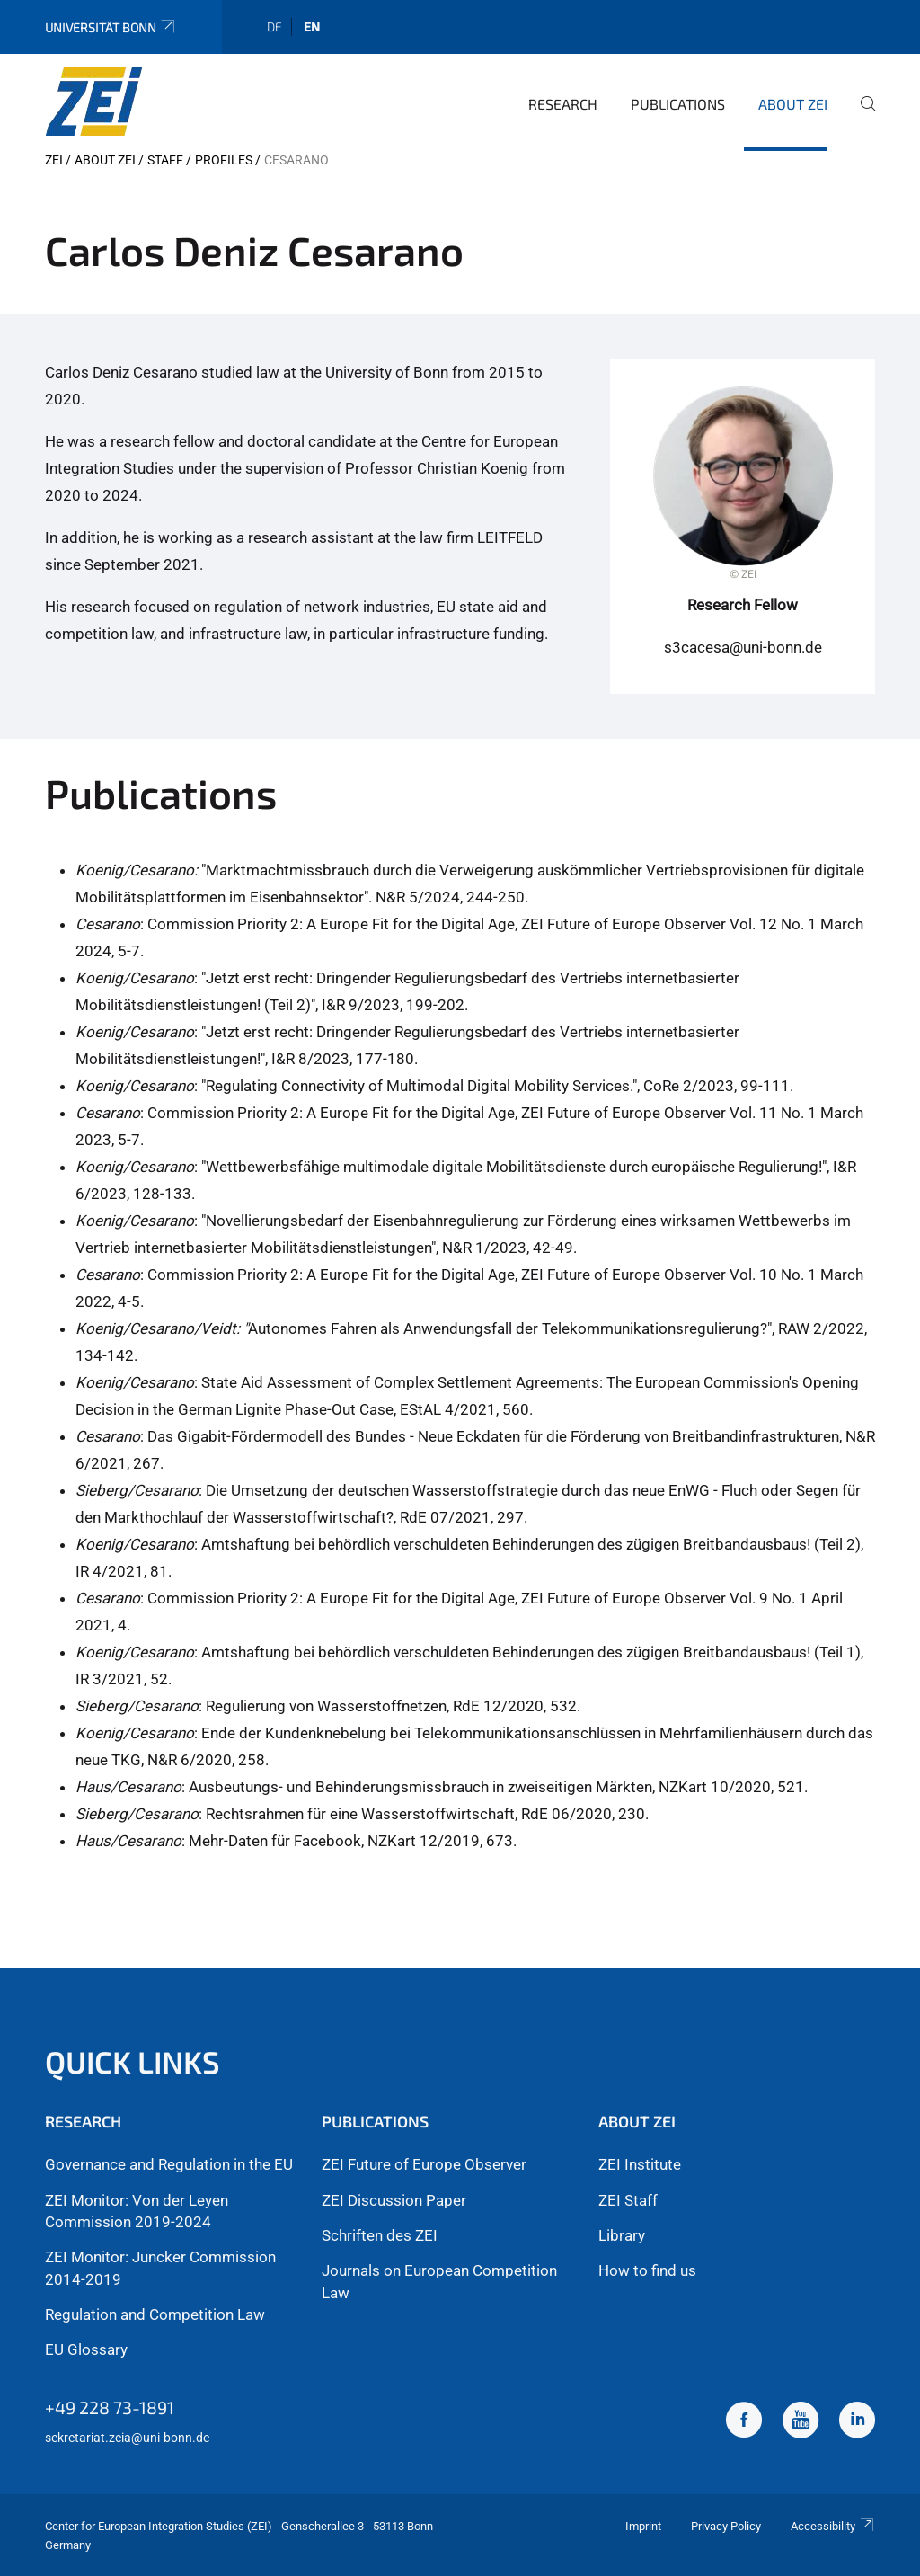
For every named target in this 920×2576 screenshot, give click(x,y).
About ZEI (792, 103)
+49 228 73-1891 (109, 2407)
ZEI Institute (639, 2164)
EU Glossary (86, 2349)
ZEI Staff (628, 2200)
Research (562, 103)
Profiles (223, 160)
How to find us (647, 2270)
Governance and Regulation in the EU (169, 2164)
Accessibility (833, 2526)
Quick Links (132, 2061)
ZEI (54, 160)
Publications (678, 103)
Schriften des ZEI (380, 2235)
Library (621, 2235)
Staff (165, 160)
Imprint (643, 2526)
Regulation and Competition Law (155, 2314)
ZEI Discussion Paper (394, 2200)
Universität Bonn (111, 27)
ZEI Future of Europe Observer (424, 2164)
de (274, 26)
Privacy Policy (726, 2526)
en (312, 26)
